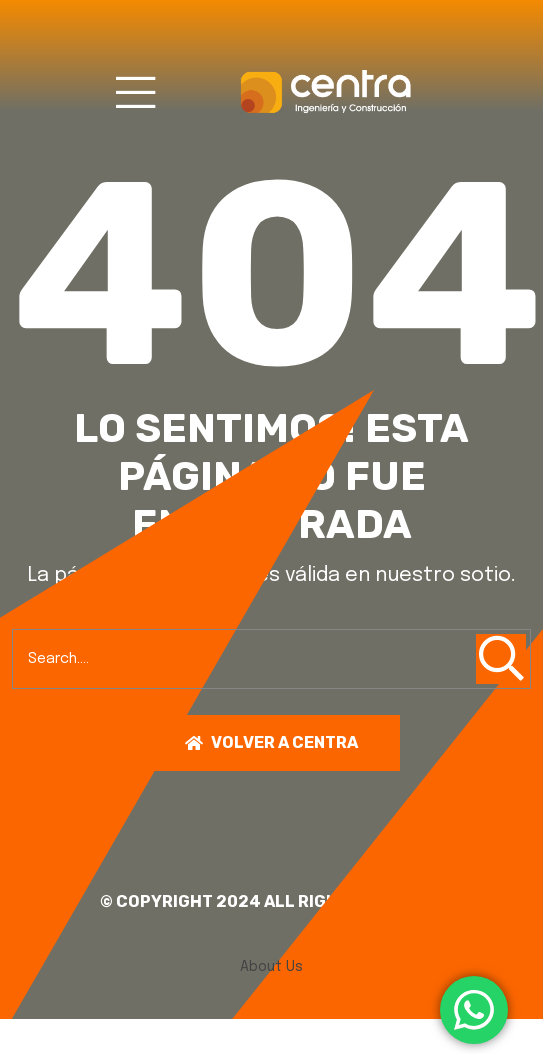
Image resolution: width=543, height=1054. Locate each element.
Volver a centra (271, 742)
